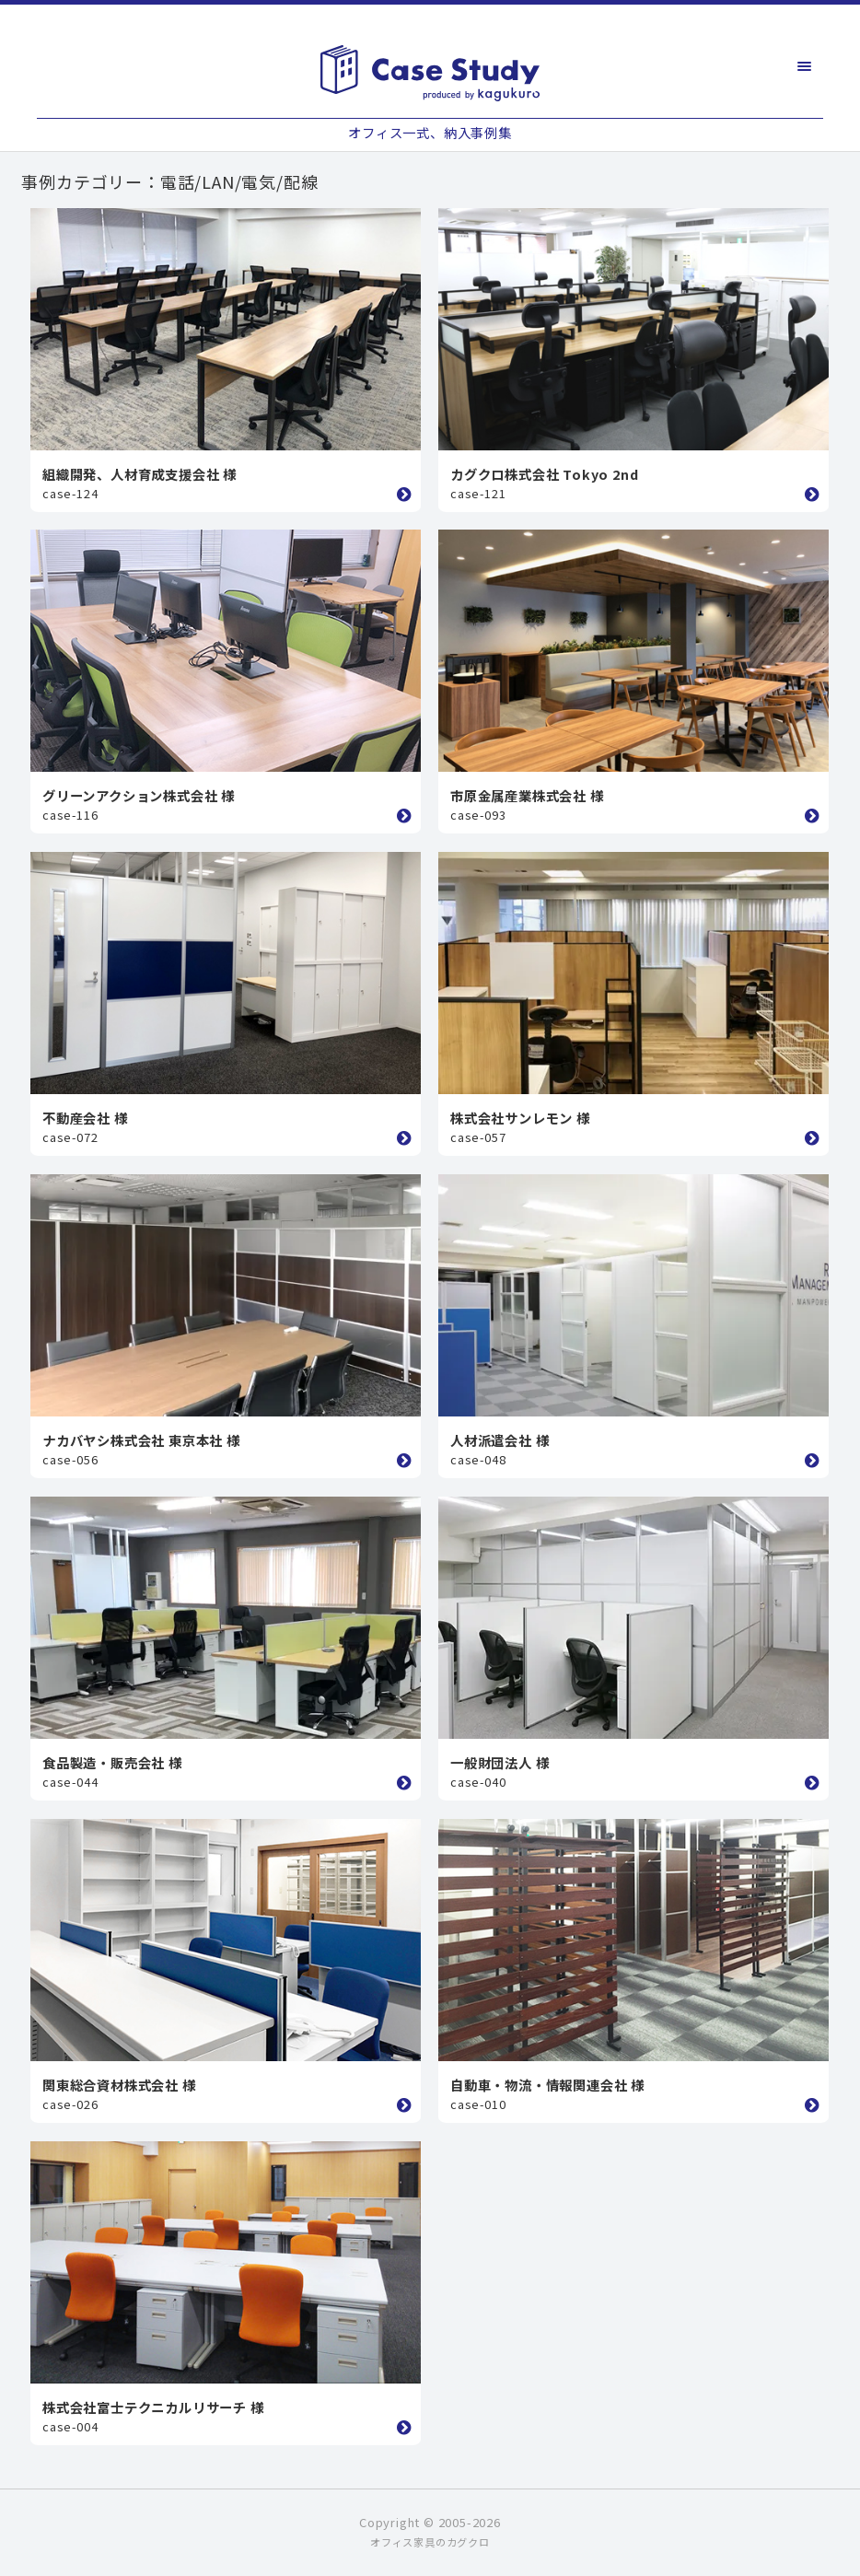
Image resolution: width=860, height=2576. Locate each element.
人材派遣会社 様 (499, 1440)
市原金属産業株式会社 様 (527, 795)
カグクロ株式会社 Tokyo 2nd (544, 474)
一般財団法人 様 (499, 1762)
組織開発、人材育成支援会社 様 (139, 474)
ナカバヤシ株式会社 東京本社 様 (141, 1440)
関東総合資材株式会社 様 (119, 2084)
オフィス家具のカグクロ (430, 2542)
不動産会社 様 (85, 1117)
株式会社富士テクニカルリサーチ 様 (153, 2407)
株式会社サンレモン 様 (520, 1117)
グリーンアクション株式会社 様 (138, 795)
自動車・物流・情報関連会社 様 (547, 2084)
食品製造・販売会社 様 (112, 1762)
